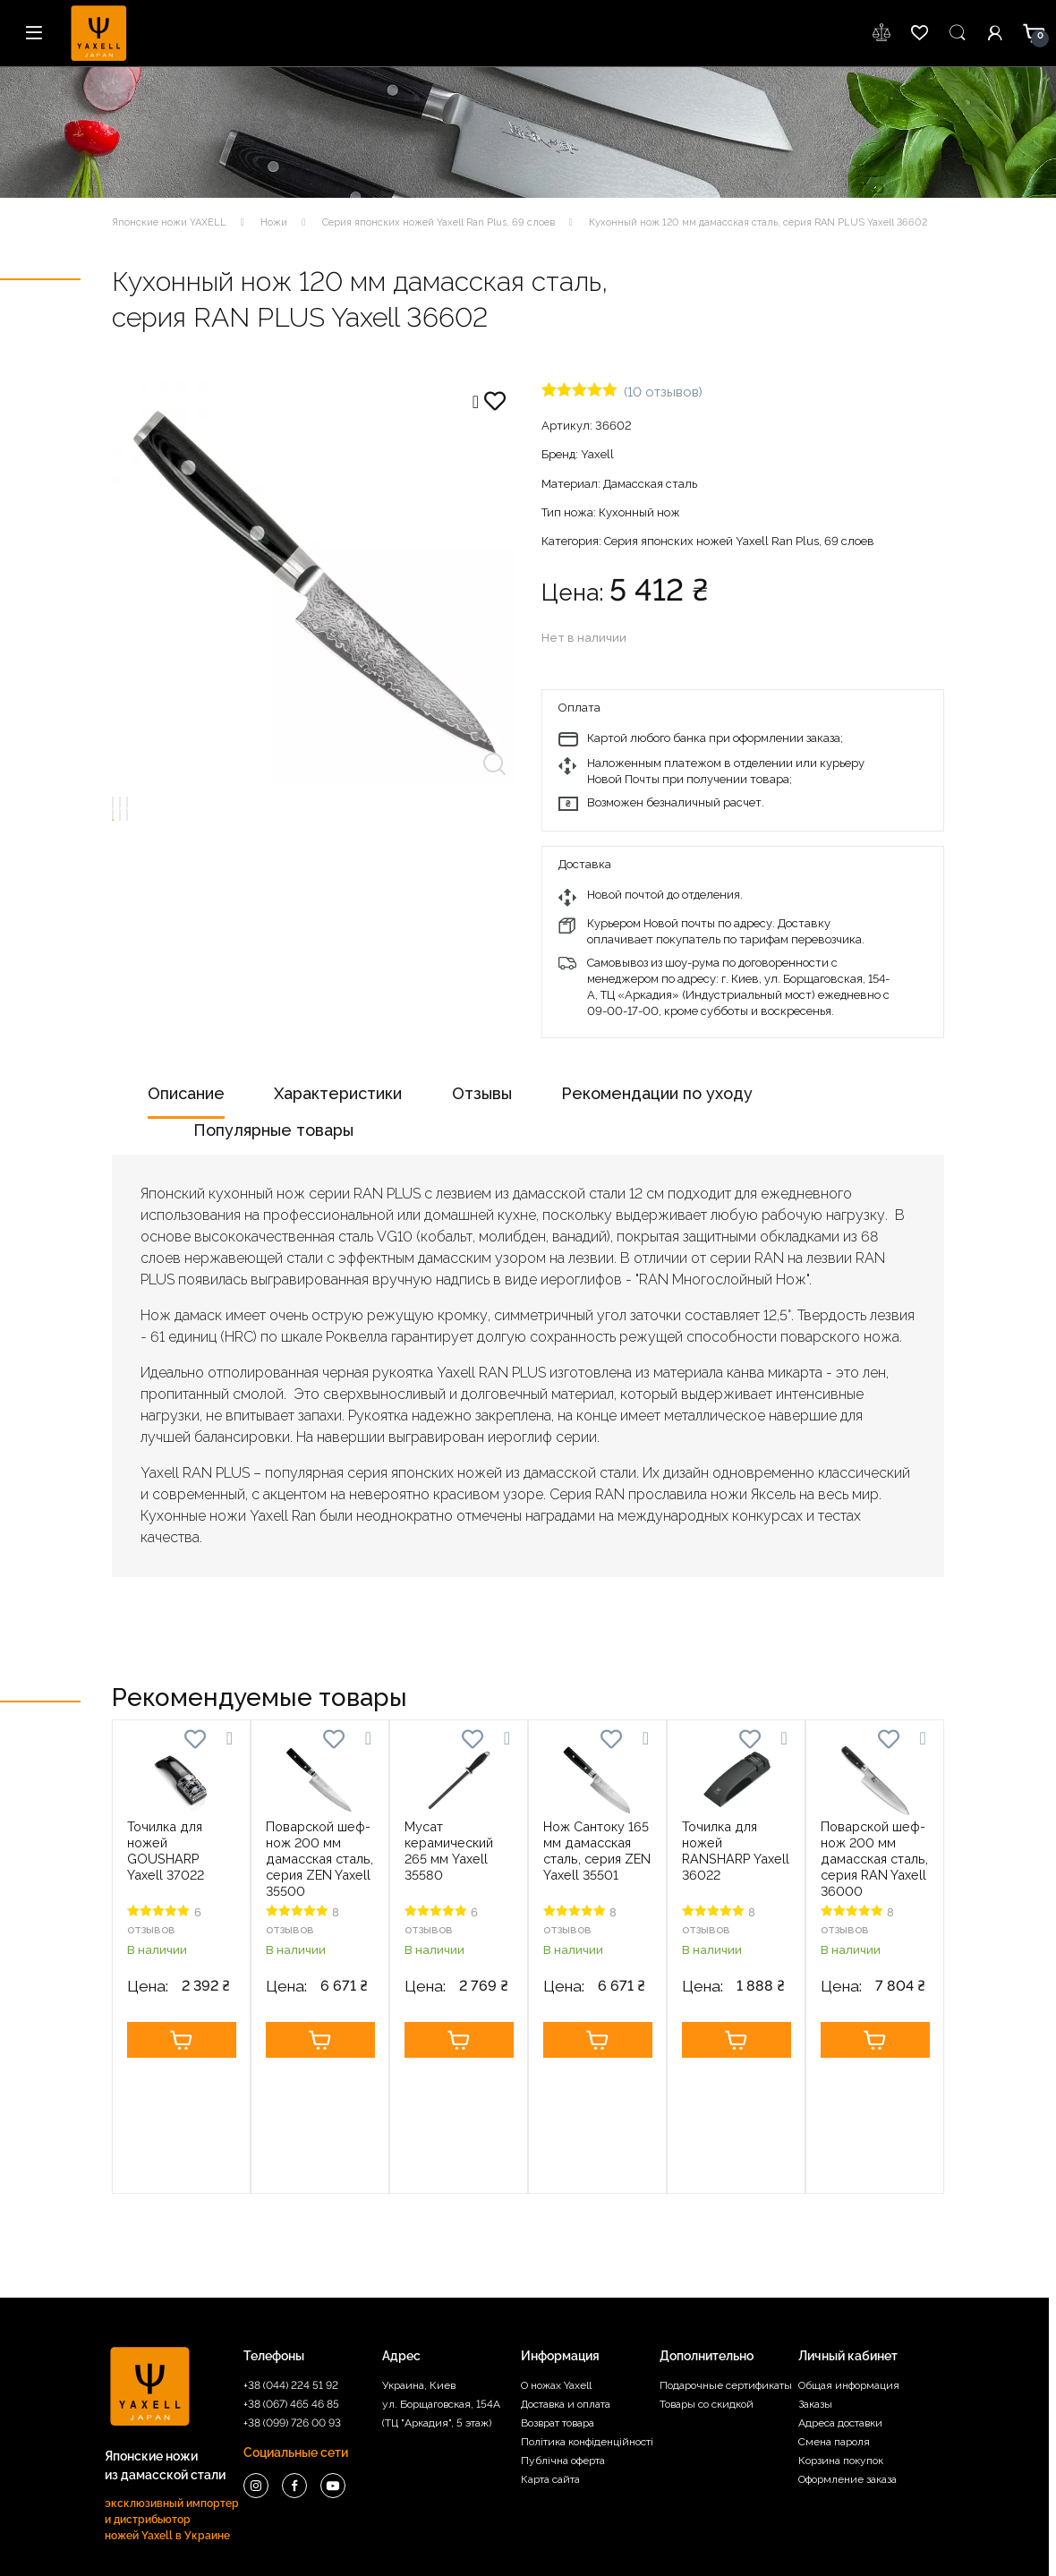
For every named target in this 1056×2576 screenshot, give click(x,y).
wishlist (882, 33)
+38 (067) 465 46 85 (291, 2283)
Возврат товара (557, 2302)
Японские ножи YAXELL (169, 222)
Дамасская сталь (650, 483)
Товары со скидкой (707, 2283)
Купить (181, 2040)
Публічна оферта (563, 2339)
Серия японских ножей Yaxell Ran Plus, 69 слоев (438, 222)
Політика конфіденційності (587, 2321)
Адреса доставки (840, 2302)
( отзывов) (663, 391)
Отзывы (482, 1093)
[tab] (186, 1099)
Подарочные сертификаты (726, 2264)
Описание (186, 1093)
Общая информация (848, 2264)
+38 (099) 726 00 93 (292, 2302)
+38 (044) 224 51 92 (290, 2264)
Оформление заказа (847, 2358)
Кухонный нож (639, 512)
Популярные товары (273, 1130)
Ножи (273, 222)
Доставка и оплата (565, 2283)
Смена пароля (834, 2321)
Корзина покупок (840, 2339)
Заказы (815, 2283)
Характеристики (338, 1093)
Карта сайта (550, 2358)
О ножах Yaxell (556, 2264)
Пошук (957, 33)
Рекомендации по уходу (657, 1093)
